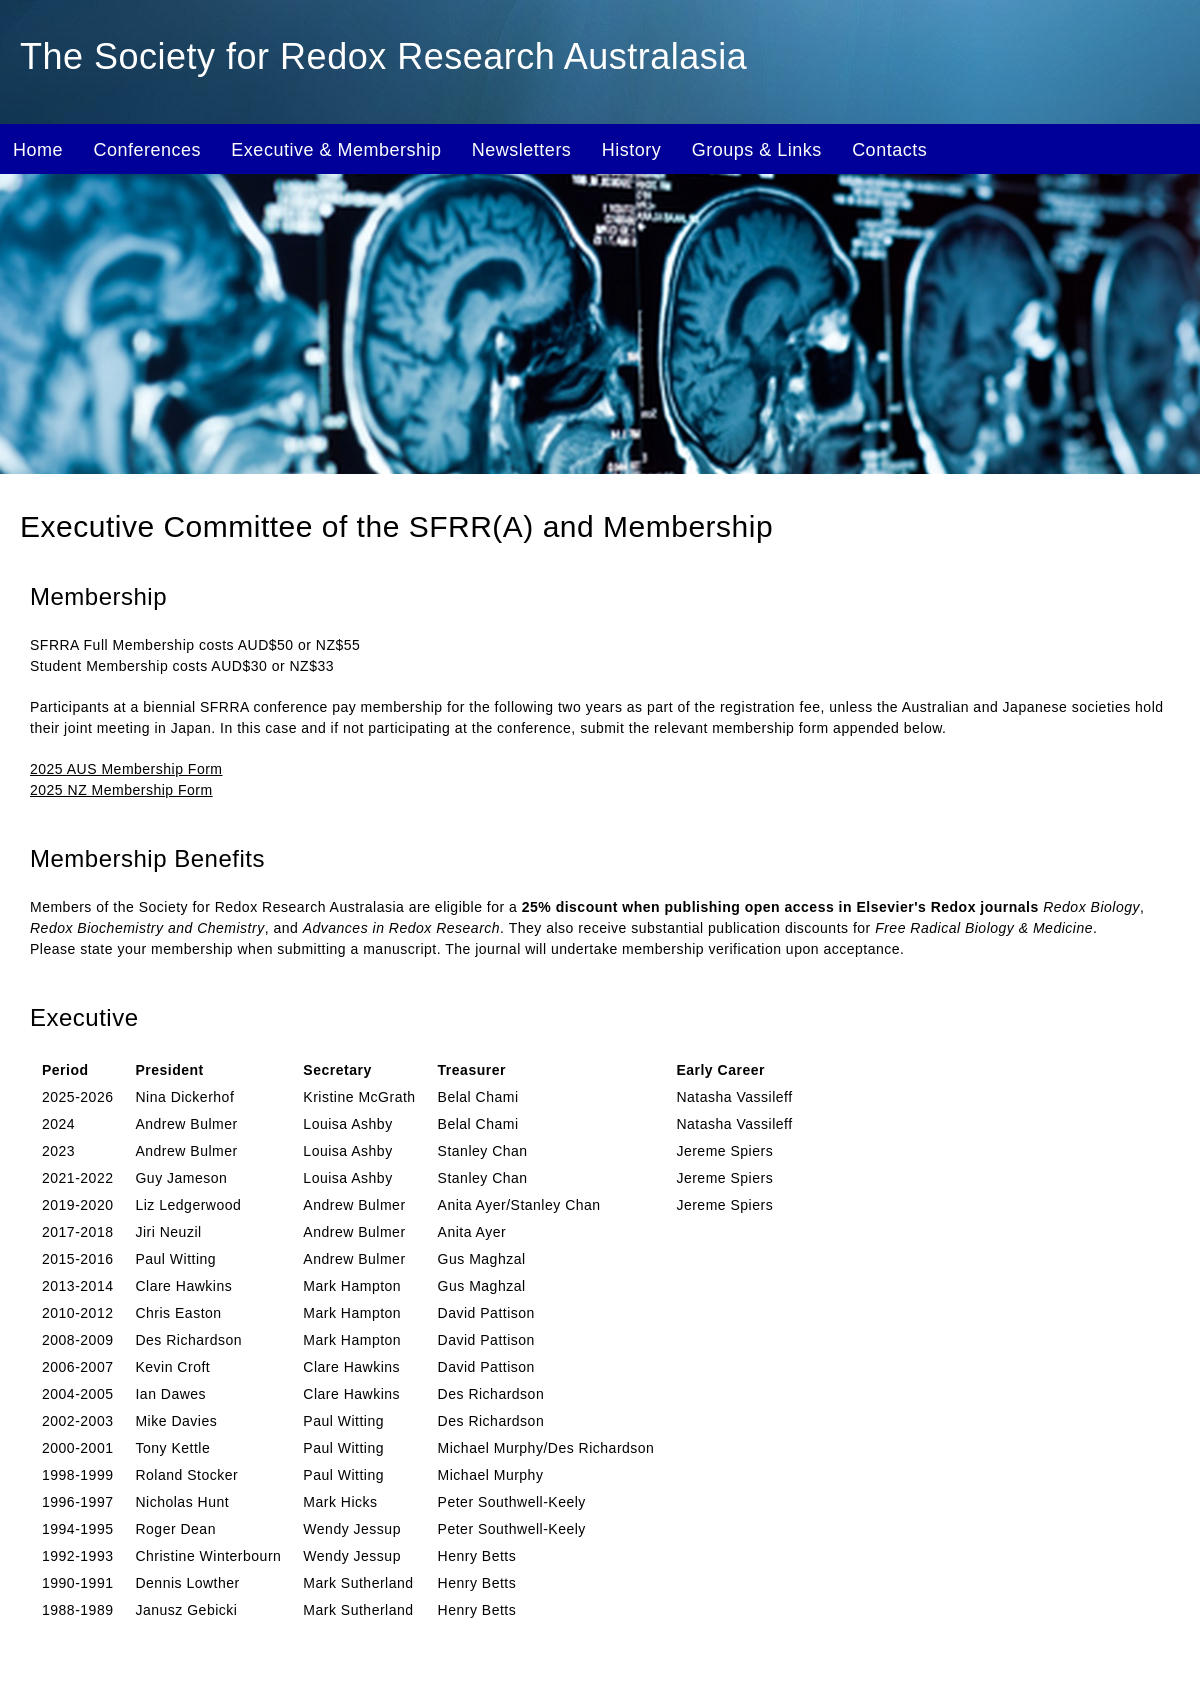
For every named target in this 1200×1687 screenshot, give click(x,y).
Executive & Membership (336, 150)
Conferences (147, 150)
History (632, 150)
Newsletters (522, 150)
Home (38, 150)
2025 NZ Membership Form (121, 790)
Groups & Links (757, 150)
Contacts (889, 150)
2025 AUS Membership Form (126, 769)
